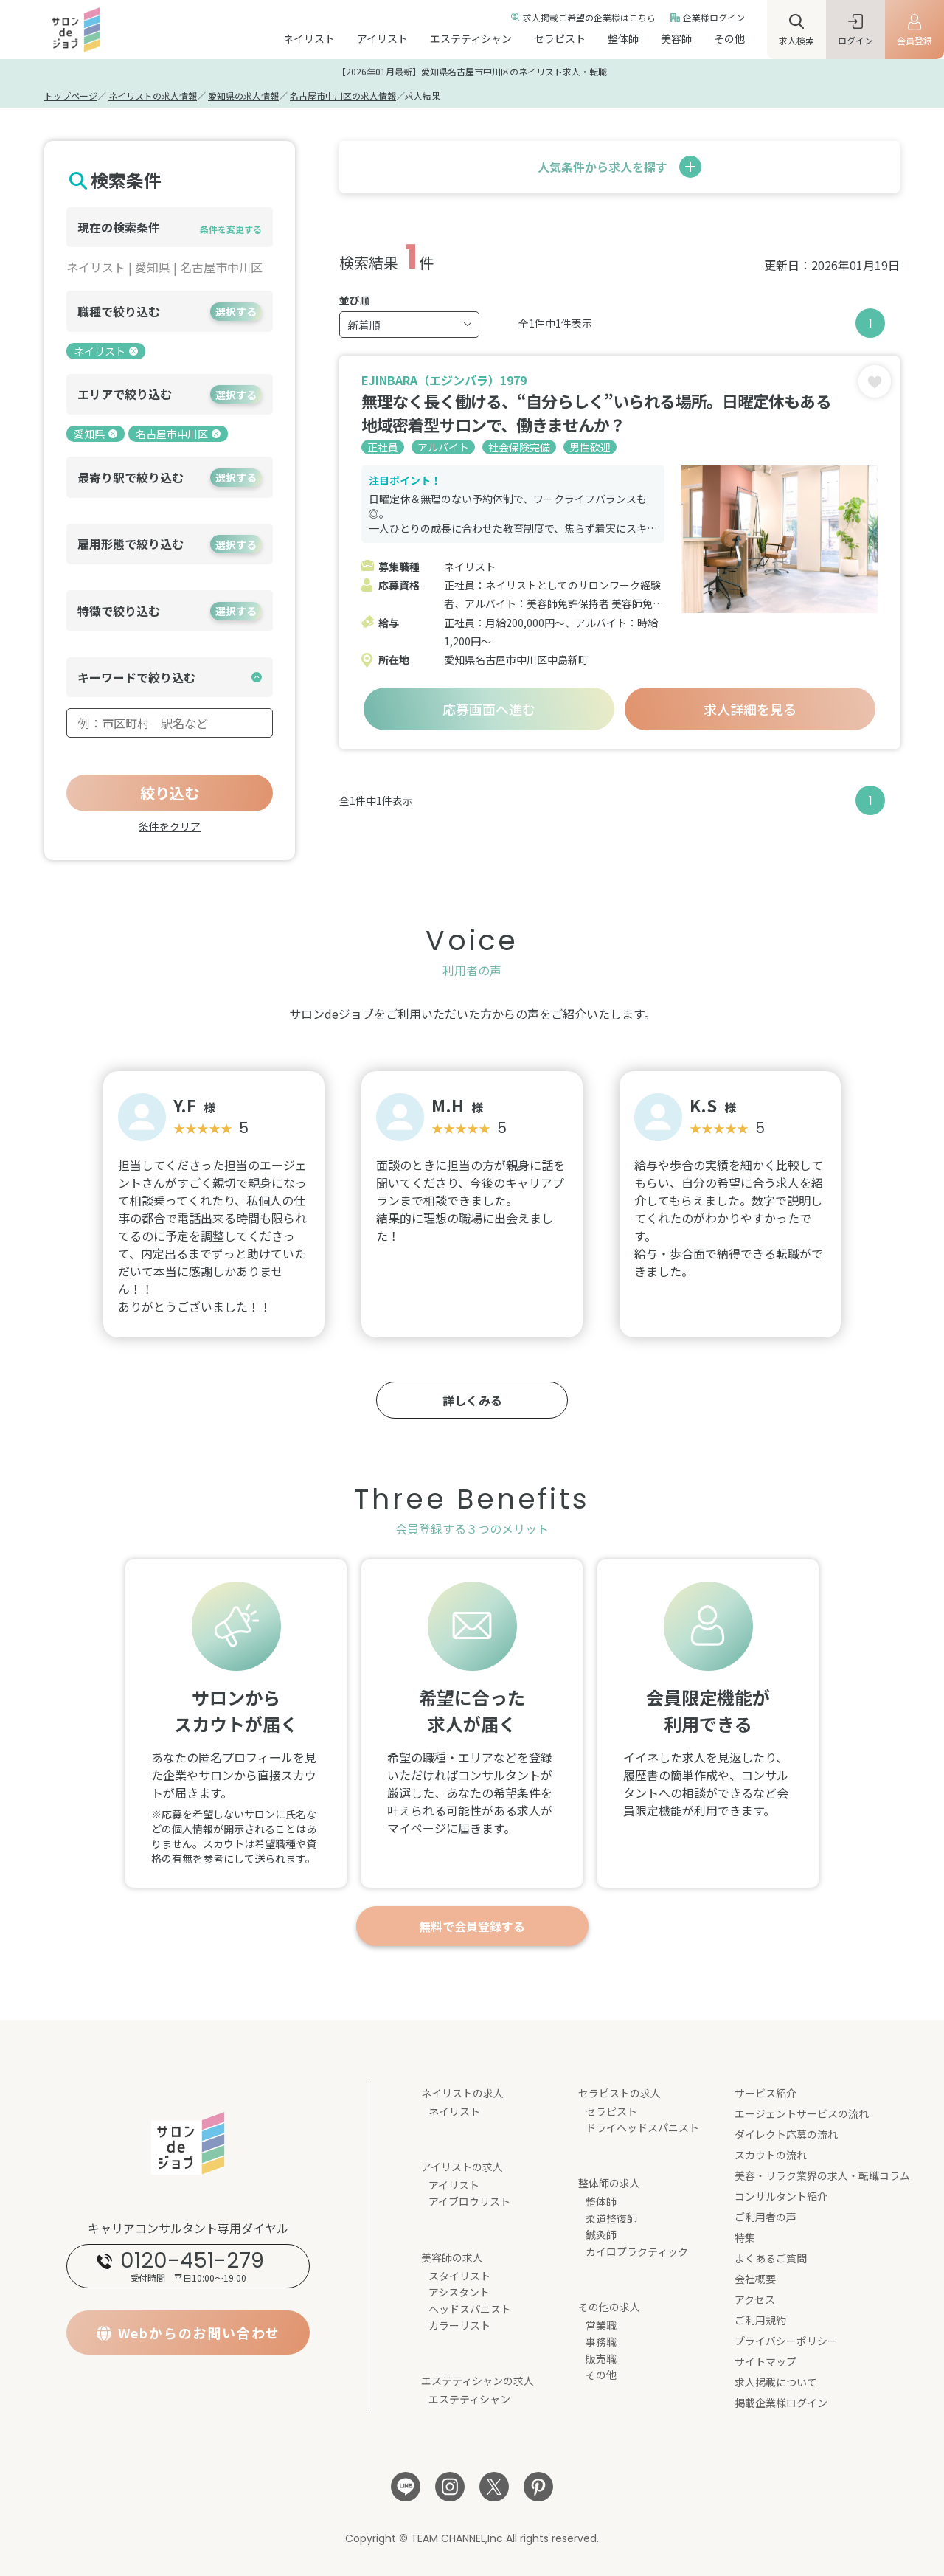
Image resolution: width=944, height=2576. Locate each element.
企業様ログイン (714, 17)
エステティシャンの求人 (477, 2380)
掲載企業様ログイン (781, 2402)
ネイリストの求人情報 (152, 95)
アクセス (755, 2299)
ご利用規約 (760, 2320)
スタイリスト (459, 2275)
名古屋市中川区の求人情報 (343, 95)
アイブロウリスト (469, 2201)
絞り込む (169, 792)
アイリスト (382, 38)
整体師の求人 (609, 2182)
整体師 (623, 38)
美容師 (676, 38)
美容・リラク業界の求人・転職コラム (822, 2175)
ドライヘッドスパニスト (642, 2127)
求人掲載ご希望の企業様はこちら (589, 17)
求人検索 (796, 40)
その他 (729, 38)
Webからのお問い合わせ (199, 2332)
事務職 (601, 2341)
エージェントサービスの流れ (802, 2113)
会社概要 (755, 2278)
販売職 (601, 2358)
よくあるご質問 (771, 2258)
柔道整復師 (611, 2218)
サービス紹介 (765, 2092)
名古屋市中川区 (178, 433)
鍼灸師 (601, 2234)
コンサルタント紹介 (781, 2196)
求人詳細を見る (750, 709)
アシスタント (459, 2292)
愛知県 (95, 433)
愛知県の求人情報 (243, 95)
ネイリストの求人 (462, 2092)
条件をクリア (170, 826)
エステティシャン (471, 38)
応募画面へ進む (488, 709)
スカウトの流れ (771, 2154)
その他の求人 (609, 2306)
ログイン (855, 40)
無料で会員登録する (472, 1926)
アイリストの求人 (462, 2166)
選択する (236, 311)
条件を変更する (231, 229)
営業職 (601, 2325)
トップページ (70, 95)
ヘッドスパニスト (469, 2309)
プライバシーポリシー (786, 2340)
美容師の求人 (452, 2257)
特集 (745, 2237)
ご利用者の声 (765, 2216)
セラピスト (560, 38)
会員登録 (914, 40)
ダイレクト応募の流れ (786, 2134)
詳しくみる (472, 1400)
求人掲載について (776, 2382)
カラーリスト (459, 2325)
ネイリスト (309, 38)
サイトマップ (765, 2361)
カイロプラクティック (637, 2251)
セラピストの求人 (619, 2092)
